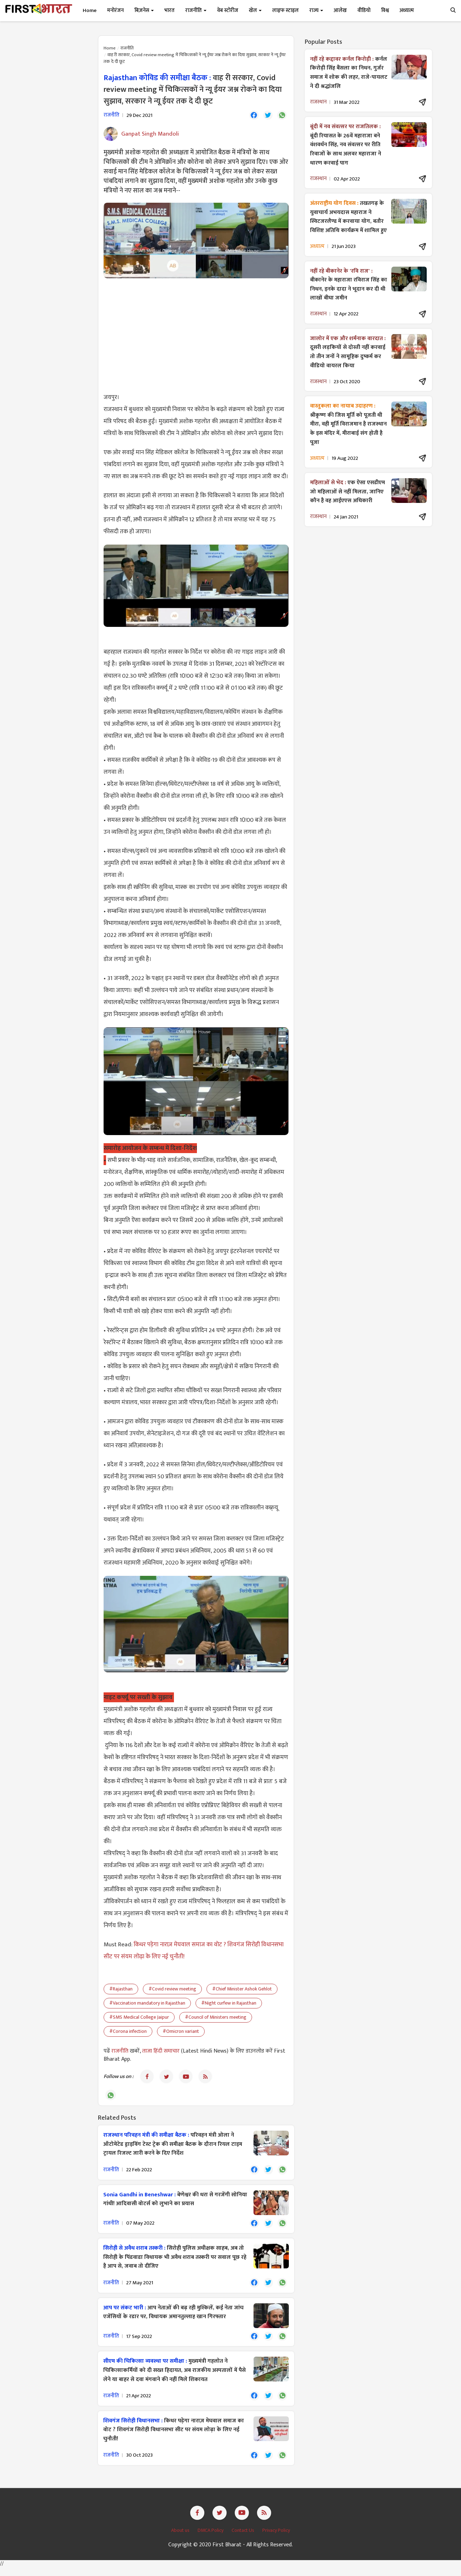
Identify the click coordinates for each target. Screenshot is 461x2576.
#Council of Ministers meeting (215, 2018)
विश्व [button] (385, 10)
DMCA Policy (211, 2539)
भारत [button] (169, 10)
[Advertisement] (196, 335)
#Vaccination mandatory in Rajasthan (147, 2004)
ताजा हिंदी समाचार (161, 2052)
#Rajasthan (121, 1990)
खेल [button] (255, 10)
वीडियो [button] (363, 10)
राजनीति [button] (195, 10)
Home (90, 10)
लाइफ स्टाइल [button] (285, 10)
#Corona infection (128, 2032)
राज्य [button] (316, 10)
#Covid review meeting (172, 1990)
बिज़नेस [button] (144, 10)
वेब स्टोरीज (227, 10)
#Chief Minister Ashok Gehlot (242, 1990)
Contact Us (243, 2539)
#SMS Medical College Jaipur (139, 2018)
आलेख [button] (340, 10)
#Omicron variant (181, 2032)
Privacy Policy (276, 2539)
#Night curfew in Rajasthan (228, 2004)
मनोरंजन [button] (115, 10)
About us (181, 2539)
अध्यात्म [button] (406, 10)
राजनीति (127, 48)
